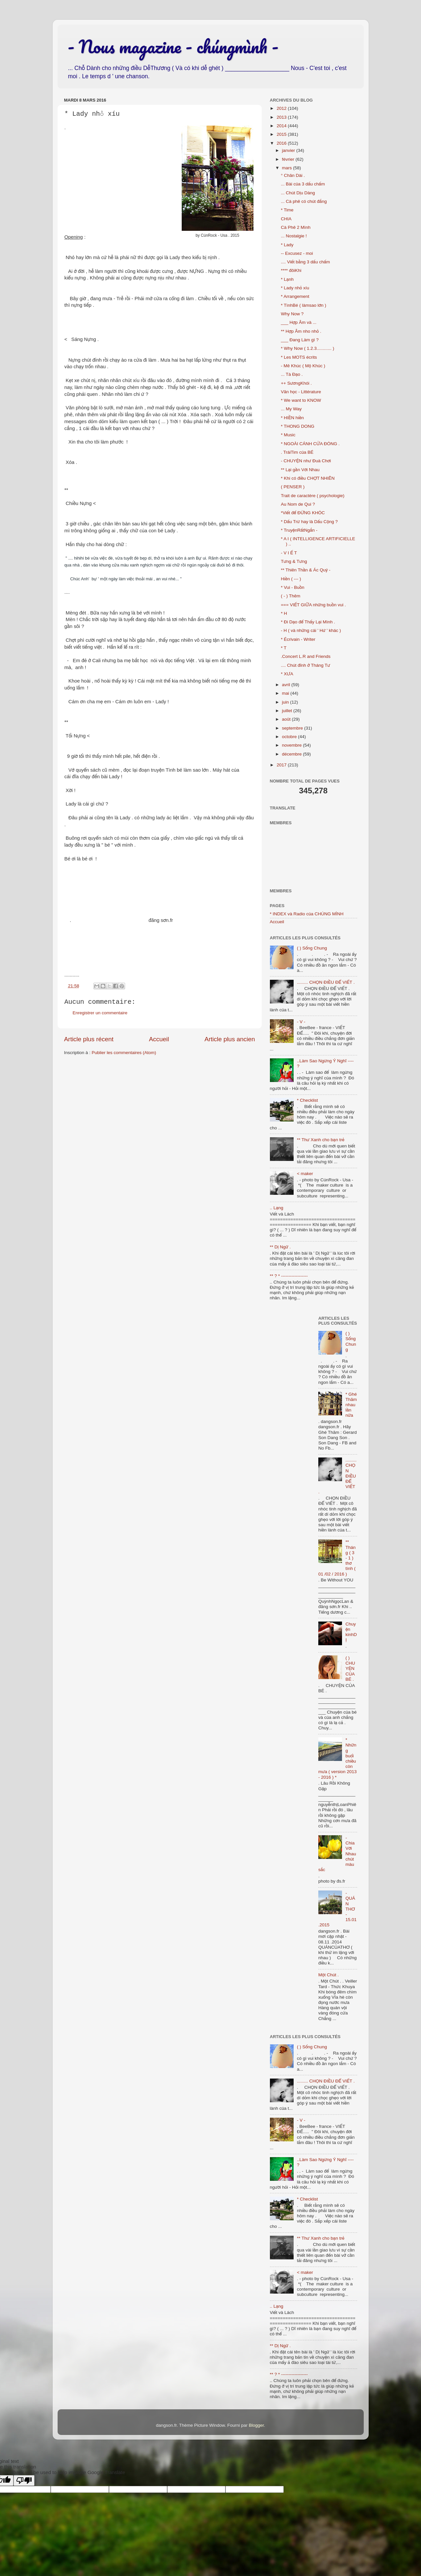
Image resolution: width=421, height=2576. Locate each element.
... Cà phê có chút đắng (304, 201)
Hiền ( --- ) (291, 578)
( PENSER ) (292, 486)
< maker (305, 1173)
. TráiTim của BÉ (297, 452)
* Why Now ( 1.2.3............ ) (307, 348)
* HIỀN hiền (292, 417)
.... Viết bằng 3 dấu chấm (305, 261)
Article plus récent (89, 1039)
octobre (290, 736)
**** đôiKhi (291, 270)
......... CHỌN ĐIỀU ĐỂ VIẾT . (326, 982)
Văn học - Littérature (301, 391)
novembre (292, 745)
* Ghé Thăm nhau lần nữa (351, 1405)
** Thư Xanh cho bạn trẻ (320, 1139)
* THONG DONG (297, 426)
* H (284, 613)
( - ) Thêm (290, 595)
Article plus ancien (229, 1039)
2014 (282, 125)
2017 (282, 764)
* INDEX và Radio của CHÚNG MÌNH (307, 913)
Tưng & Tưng (294, 561)
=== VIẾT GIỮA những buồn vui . (313, 604)
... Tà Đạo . (292, 374)
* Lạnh (287, 279)
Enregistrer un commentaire (100, 1012)
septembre (293, 728)
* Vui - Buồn (292, 587)
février (289, 159)
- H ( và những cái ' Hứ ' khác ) (311, 630)
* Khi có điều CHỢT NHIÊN (307, 478)
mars (287, 167)
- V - (301, 1021)
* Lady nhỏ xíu (295, 287)
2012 (282, 108)
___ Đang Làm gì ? (300, 339)
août (287, 719)
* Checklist (307, 1100)
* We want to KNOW (301, 400)
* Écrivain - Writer (298, 639)
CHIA (286, 218)
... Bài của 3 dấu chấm (303, 183)
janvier (289, 150)
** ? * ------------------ (289, 1275)
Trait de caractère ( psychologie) (312, 495)
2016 (282, 143)
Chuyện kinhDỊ (351, 1632)
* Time (287, 209)
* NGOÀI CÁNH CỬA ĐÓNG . (310, 443)
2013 (282, 117)
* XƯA (287, 673)
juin (286, 702)
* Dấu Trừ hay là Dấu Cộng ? (309, 521)
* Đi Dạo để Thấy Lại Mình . (308, 621)
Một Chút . (328, 1974)
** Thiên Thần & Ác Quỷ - (305, 569)
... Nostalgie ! (294, 235)
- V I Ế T (289, 552)
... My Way (291, 408)
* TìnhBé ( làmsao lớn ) (303, 305)
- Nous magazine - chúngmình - (172, 46)
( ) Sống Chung (312, 948)
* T (283, 647)
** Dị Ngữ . (280, 1246)
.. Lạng (276, 1207)
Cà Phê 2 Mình (295, 227)
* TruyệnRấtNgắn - (299, 530)
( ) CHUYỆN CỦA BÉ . (350, 1668)
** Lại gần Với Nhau (300, 469)
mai (286, 693)
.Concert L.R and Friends (305, 656)
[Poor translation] (24, 2480)
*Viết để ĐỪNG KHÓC (303, 512)
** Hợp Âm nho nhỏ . (301, 331)
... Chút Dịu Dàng (298, 192)
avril (287, 684)
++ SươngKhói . (296, 383)
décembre (292, 754)
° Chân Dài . (293, 175)
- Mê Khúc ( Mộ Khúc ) (303, 365)
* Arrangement (295, 296)
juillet (288, 710)
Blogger (256, 2425)
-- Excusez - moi (297, 253)
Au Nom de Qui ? (298, 504)
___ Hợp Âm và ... (298, 322)
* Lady (287, 244)
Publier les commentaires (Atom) (124, 1052)
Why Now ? (292, 313)
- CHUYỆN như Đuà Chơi (306, 460)
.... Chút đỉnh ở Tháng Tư (305, 665)
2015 (282, 134)
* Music (288, 434)
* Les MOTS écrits (299, 357)
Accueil (159, 1039)
